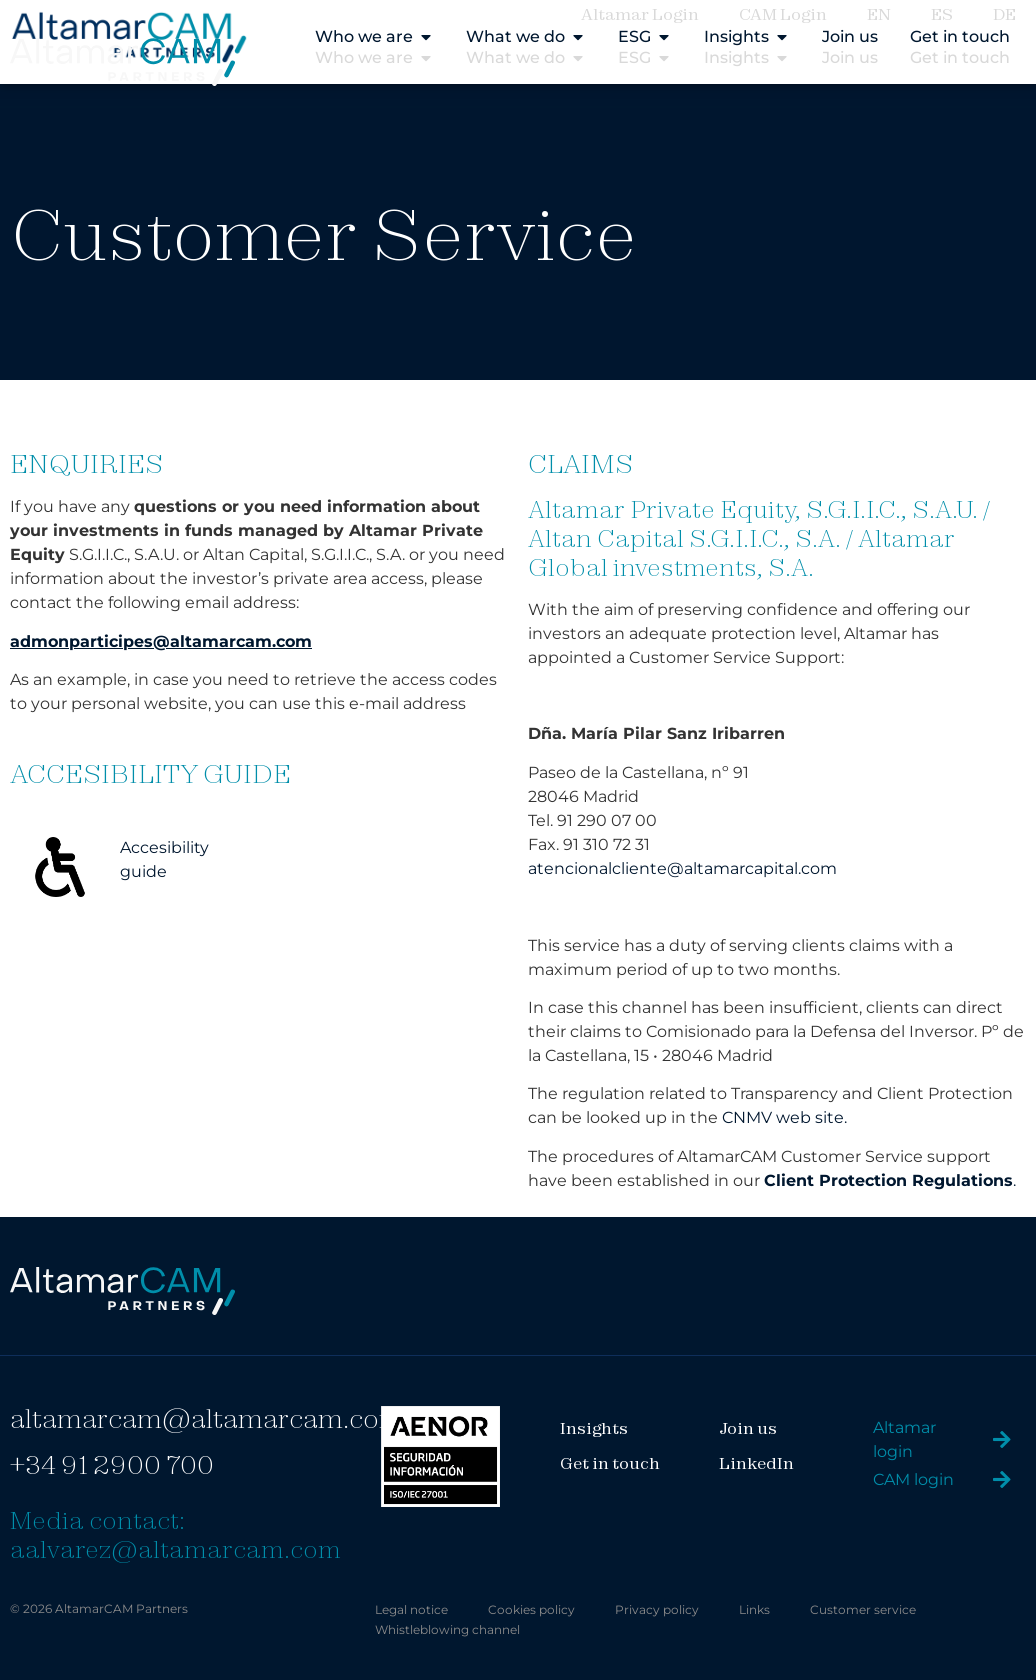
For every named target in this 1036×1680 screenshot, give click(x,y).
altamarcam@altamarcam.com (207, 1418)
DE (1004, 14)
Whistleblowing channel (447, 1629)
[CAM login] (1002, 1480)
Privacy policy (657, 1609)
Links (754, 1609)
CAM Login (783, 14)
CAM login (913, 1479)
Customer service (863, 1609)
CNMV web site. (784, 1117)
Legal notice (411, 1609)
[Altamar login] (1002, 1440)
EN (879, 14)
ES (942, 14)
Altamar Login (640, 14)
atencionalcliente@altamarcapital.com (682, 868)
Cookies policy (531, 1609)
